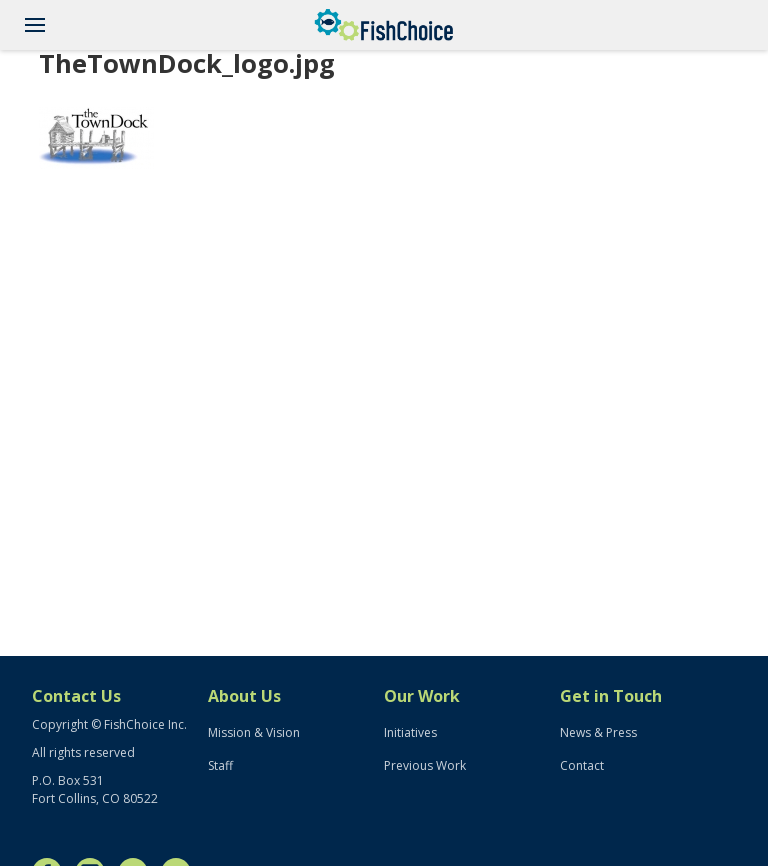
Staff (220, 765)
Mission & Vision (254, 732)
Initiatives (410, 732)
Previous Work (425, 765)
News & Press (598, 732)
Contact (582, 765)
